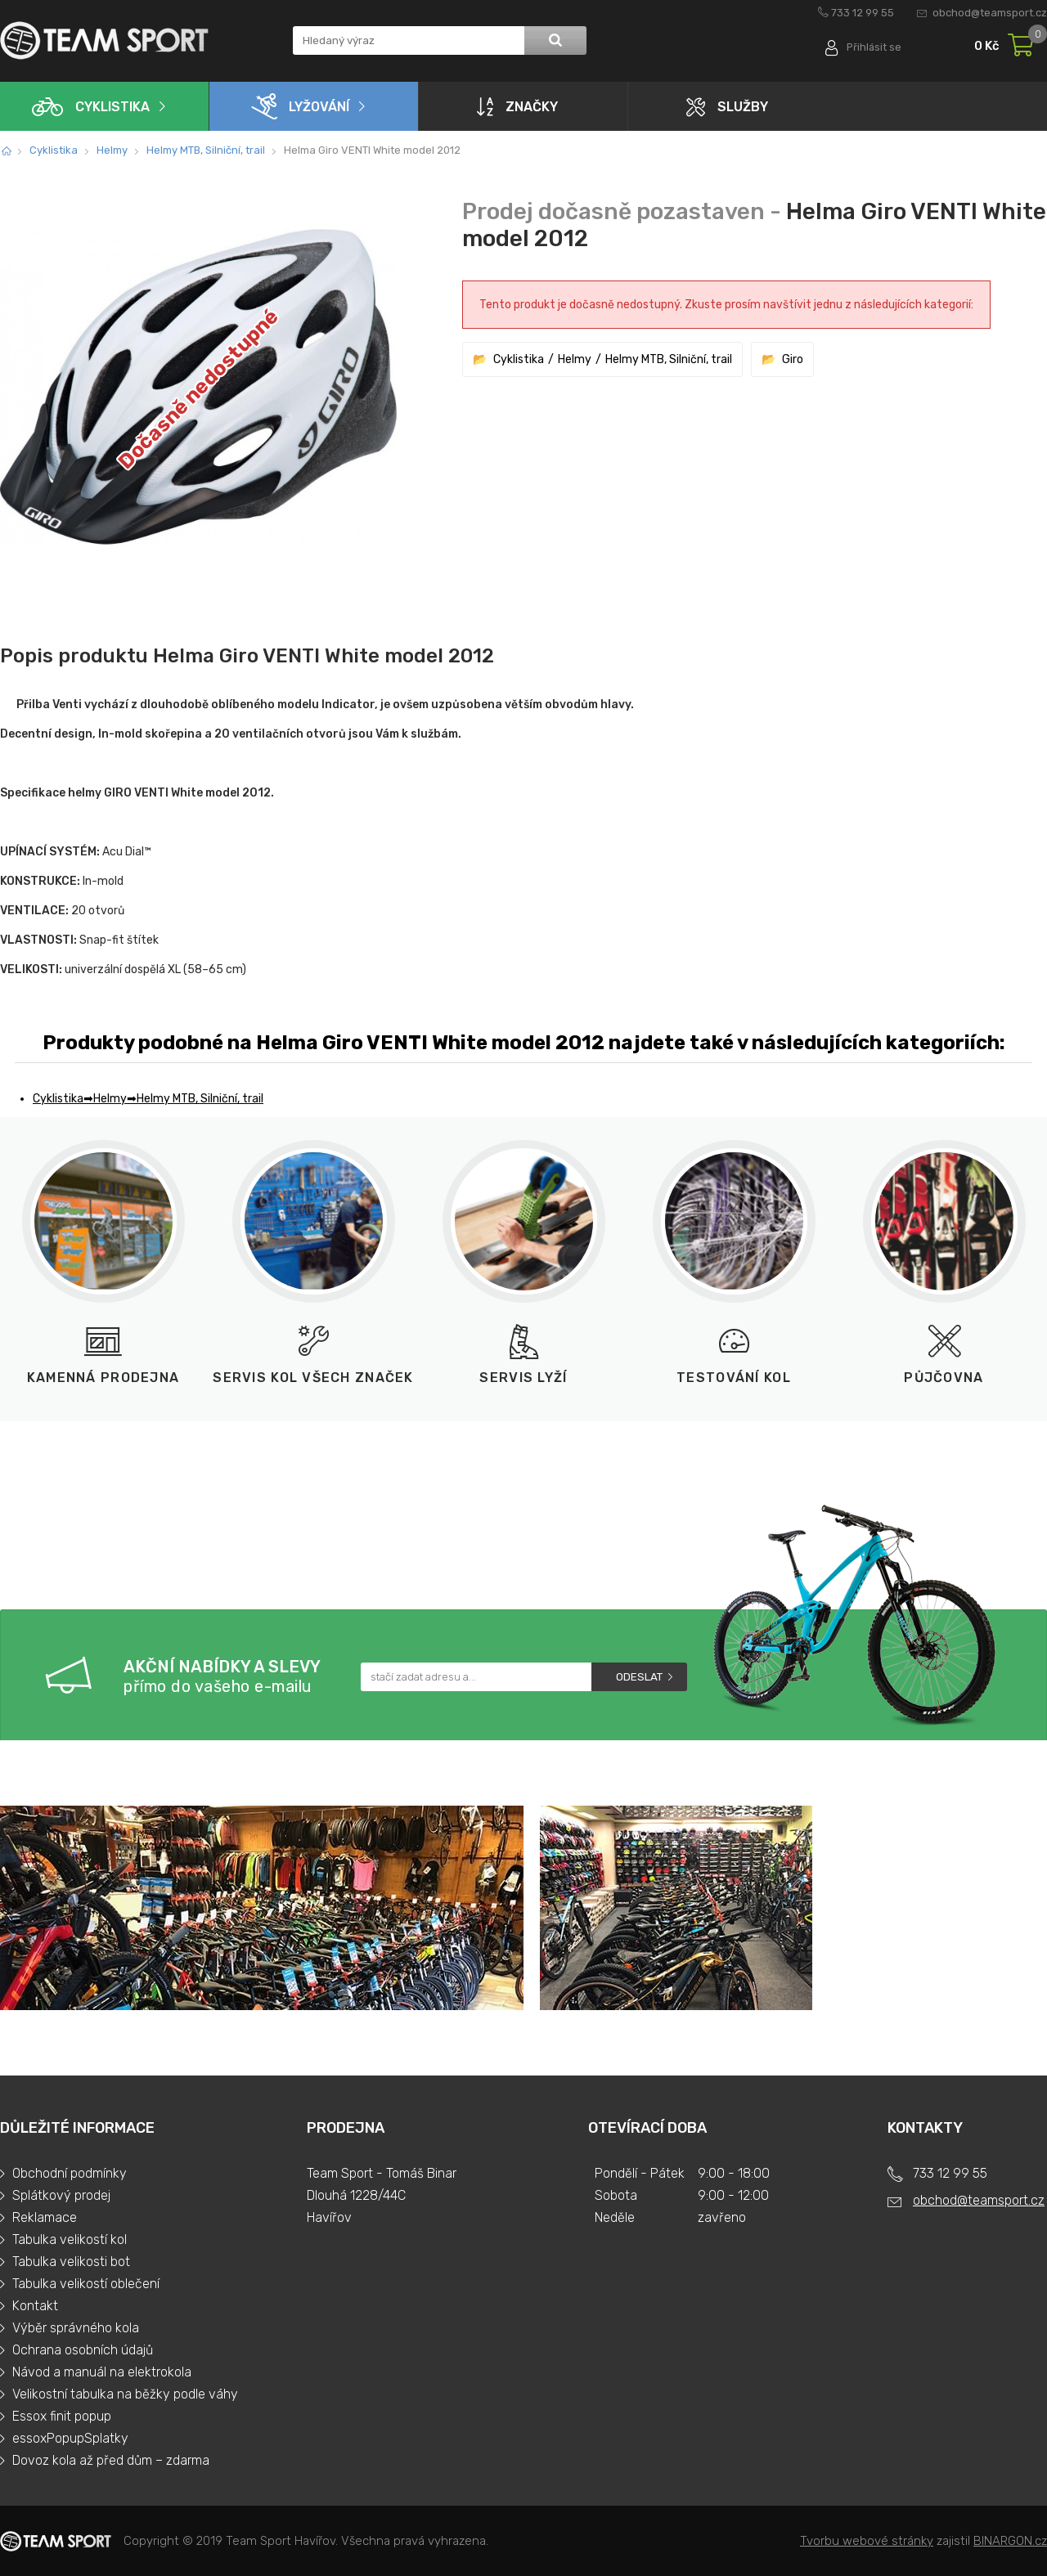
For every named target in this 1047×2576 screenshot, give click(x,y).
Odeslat (639, 1677)
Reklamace (44, 2217)
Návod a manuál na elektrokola (101, 2372)
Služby (727, 106)
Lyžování (300, 106)
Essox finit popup (61, 2416)
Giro (792, 359)
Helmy (112, 150)
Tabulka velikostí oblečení (86, 2283)
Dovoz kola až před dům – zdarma (110, 2460)
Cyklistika (91, 106)
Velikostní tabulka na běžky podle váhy (125, 2394)
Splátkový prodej (61, 2195)
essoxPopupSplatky (70, 2438)
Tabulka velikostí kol (69, 2239)
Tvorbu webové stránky (866, 2540)
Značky (517, 106)
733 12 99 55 (862, 13)
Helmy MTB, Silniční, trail (205, 150)
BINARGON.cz (1010, 2540)
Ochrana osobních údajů (82, 2350)
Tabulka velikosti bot (71, 2261)
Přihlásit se (873, 47)
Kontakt (35, 2305)
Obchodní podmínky (69, 2173)
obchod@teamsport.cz (989, 13)
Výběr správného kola (75, 2328)
